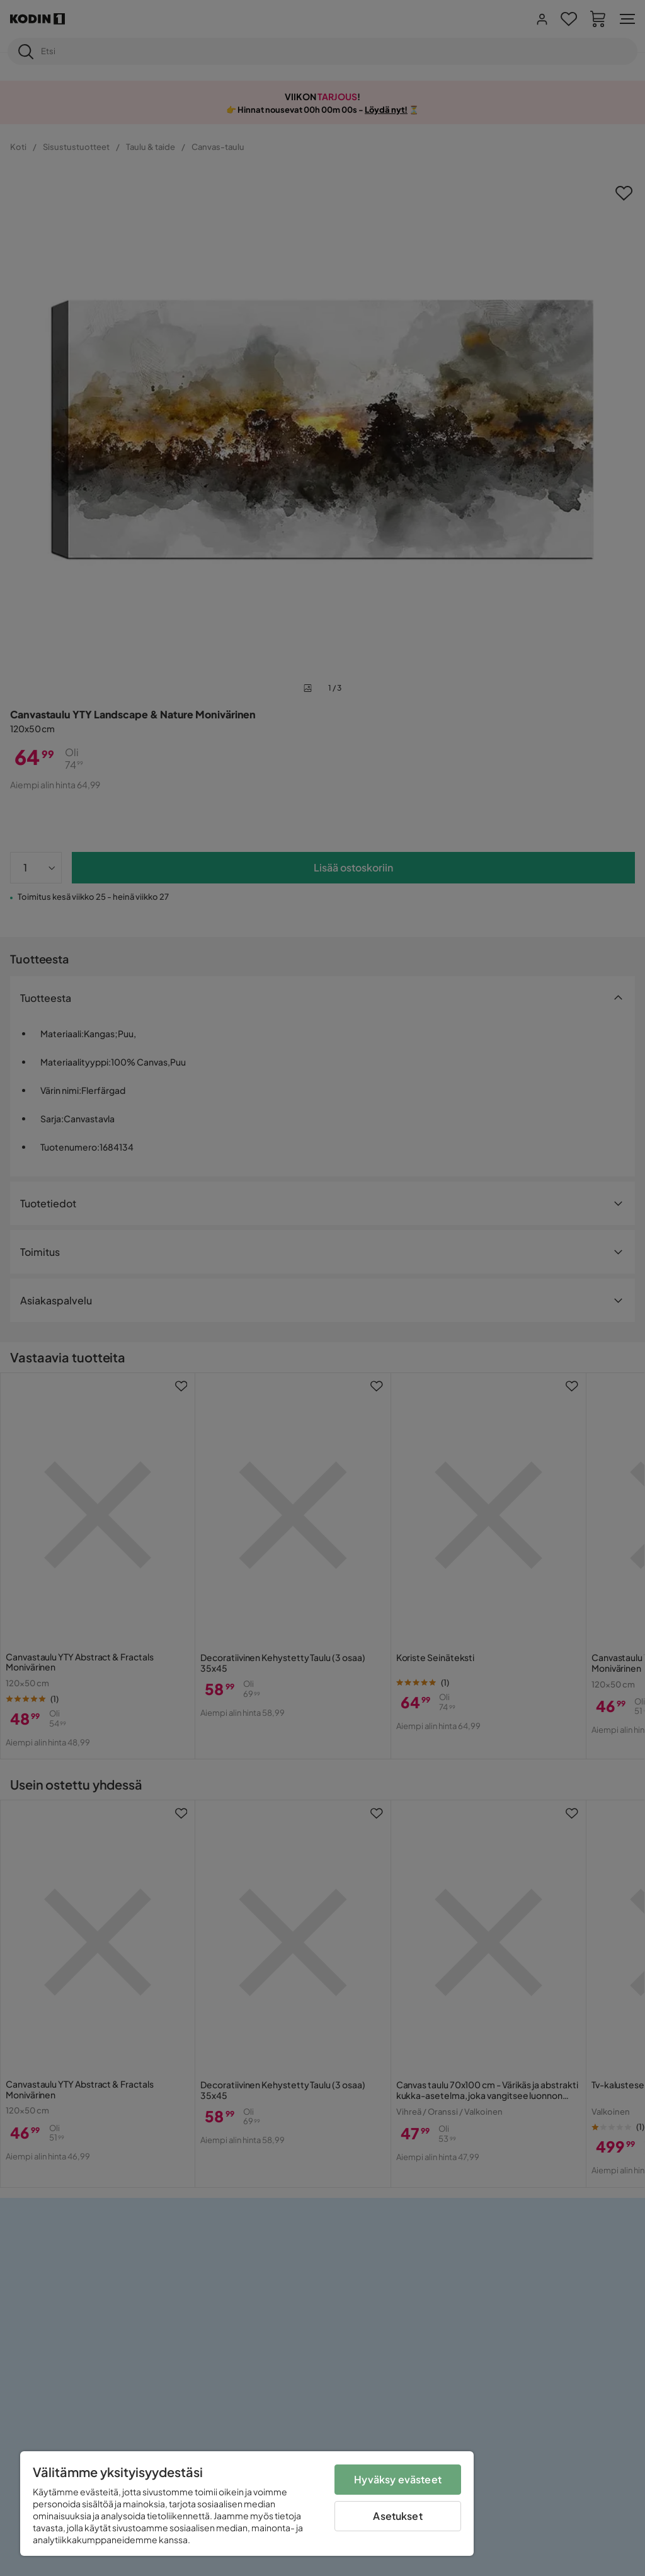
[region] (247, 2503)
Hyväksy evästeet (398, 2479)
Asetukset (397, 2515)
